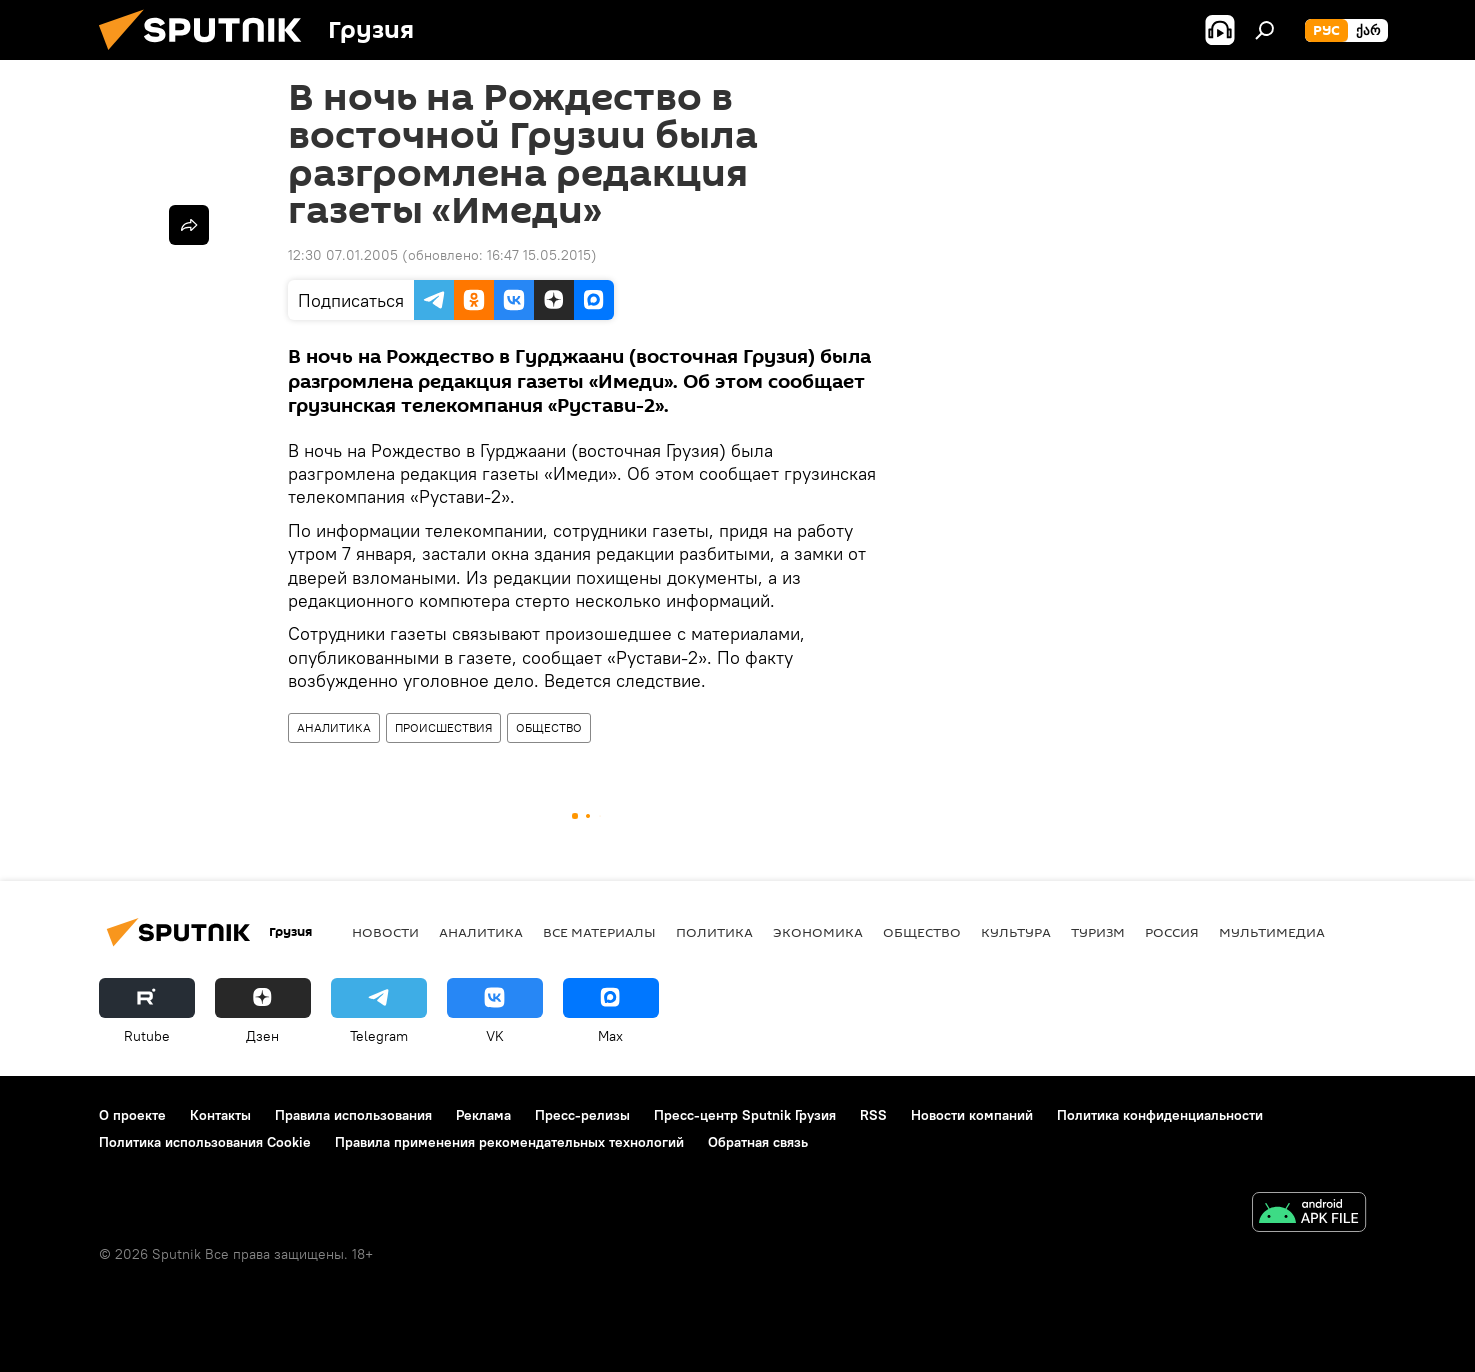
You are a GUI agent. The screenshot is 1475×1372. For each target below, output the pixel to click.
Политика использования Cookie (205, 1142)
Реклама (483, 1115)
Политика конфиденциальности (1160, 1115)
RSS (873, 1115)
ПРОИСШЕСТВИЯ (443, 727)
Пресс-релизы (582, 1115)
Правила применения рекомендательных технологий (509, 1142)
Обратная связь (758, 1142)
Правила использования (353, 1115)
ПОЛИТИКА (714, 932)
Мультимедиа (1272, 932)
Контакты (220, 1115)
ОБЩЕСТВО (549, 727)
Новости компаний (972, 1115)
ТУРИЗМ (1098, 932)
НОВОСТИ (385, 932)
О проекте (132, 1115)
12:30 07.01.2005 (343, 255)
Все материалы (599, 932)
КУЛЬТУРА (1016, 932)
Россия (1172, 932)
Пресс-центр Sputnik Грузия (745, 1115)
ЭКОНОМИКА (818, 932)
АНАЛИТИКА (334, 727)
